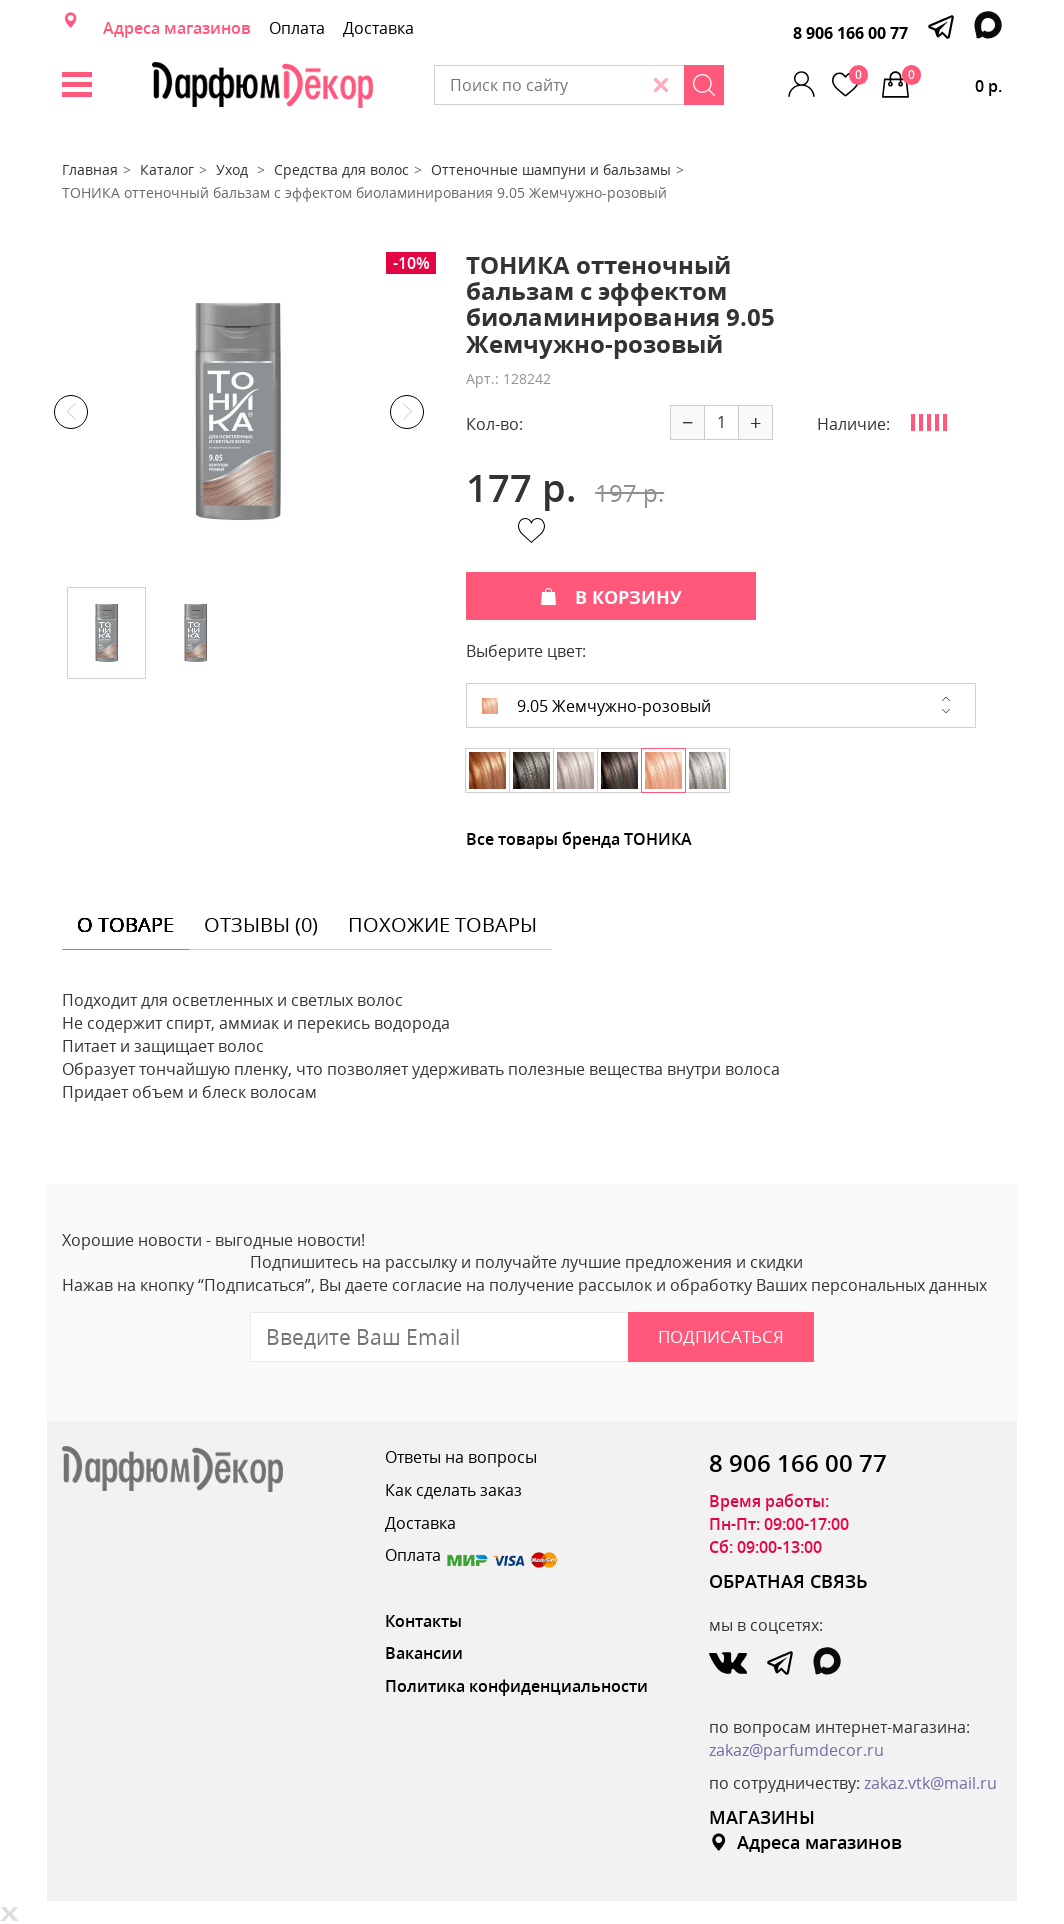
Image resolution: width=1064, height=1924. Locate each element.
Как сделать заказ (453, 1490)
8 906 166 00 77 (850, 33)
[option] (239, 412)
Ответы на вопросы (461, 1457)
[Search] (704, 85)
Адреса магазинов (177, 28)
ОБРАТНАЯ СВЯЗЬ (788, 1581)
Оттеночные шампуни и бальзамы (551, 169)
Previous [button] (71, 412)
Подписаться (721, 1336)
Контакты (423, 1621)
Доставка (378, 28)
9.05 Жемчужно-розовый (596, 706)
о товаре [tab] (125, 924)
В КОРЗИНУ (611, 597)
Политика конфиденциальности (516, 1686)
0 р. (952, 81)
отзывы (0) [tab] (261, 924)
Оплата (297, 28)
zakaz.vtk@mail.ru (930, 1783)
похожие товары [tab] (442, 924)
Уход (234, 169)
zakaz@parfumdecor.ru (796, 1750)
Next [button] (407, 412)
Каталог (167, 169)
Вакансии (424, 1653)
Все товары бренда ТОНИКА (579, 839)
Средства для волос (341, 169)
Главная (90, 169)
